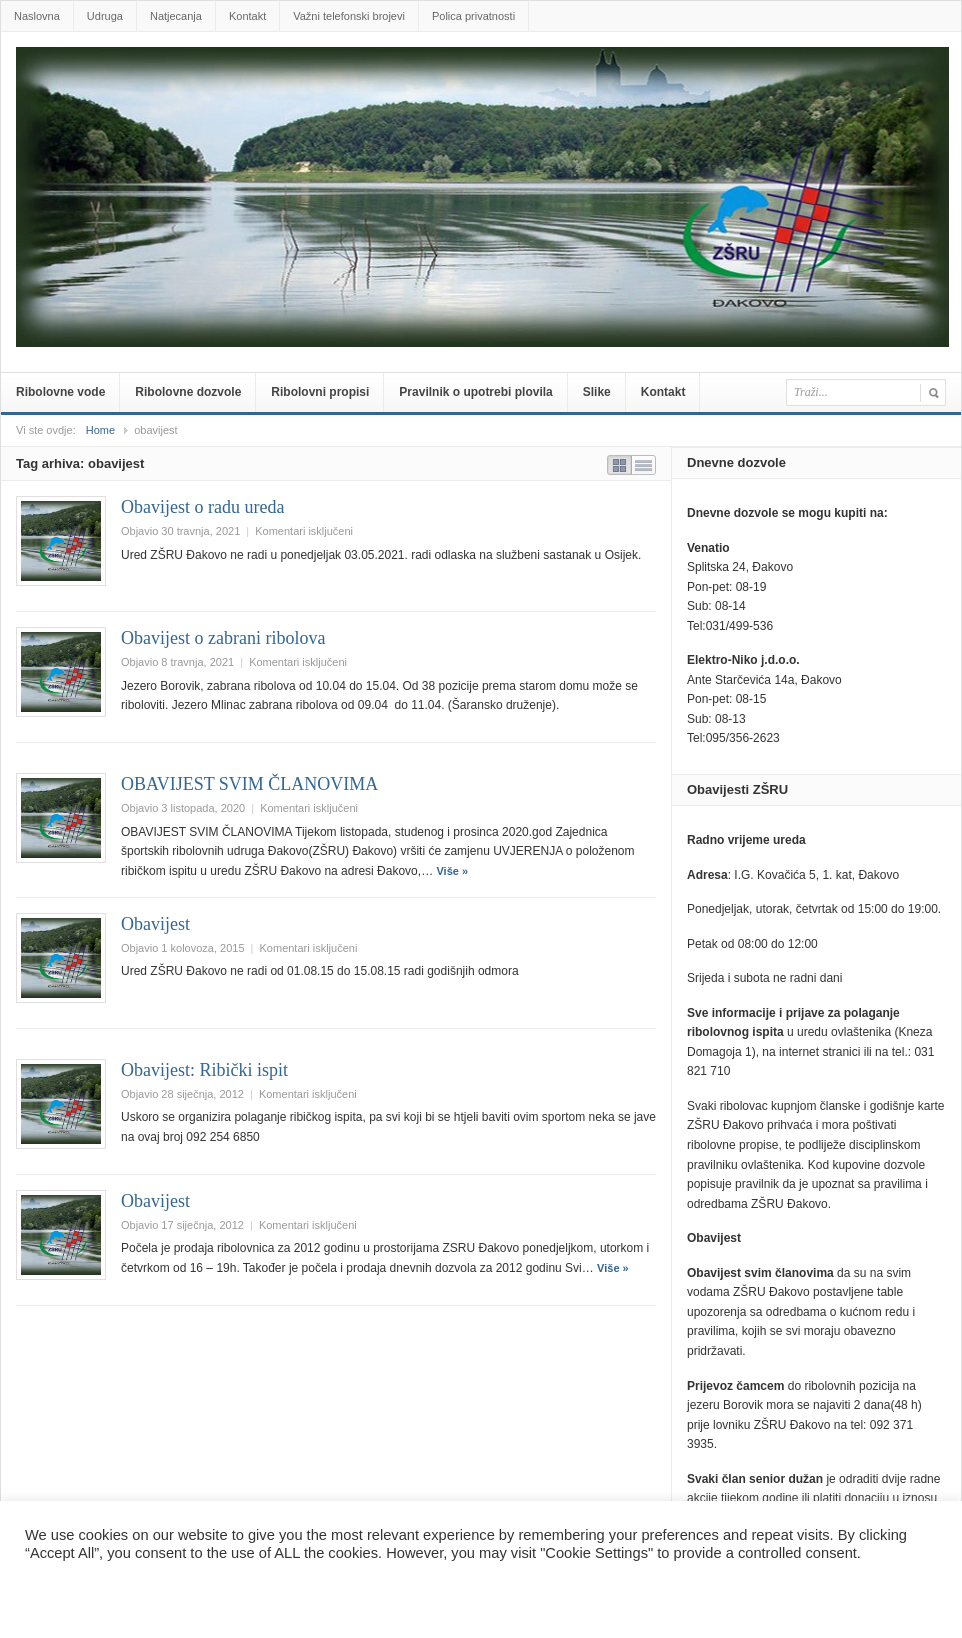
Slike (597, 392)
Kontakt (247, 16)
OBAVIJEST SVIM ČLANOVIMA (249, 784)
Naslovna (37, 16)
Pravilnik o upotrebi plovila (475, 392)
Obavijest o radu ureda (202, 507)
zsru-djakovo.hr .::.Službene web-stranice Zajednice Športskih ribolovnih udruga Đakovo (485, 77)
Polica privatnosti (473, 16)
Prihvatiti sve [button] (161, 1592)
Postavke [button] (63, 1592)
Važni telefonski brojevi (349, 16)
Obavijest (155, 924)
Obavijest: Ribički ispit (204, 1070)
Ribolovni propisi (320, 392)
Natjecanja (176, 16)
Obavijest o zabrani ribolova (223, 638)
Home (100, 430)
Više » (452, 871)
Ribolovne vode (60, 392)
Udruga (105, 16)
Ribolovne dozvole (188, 392)
